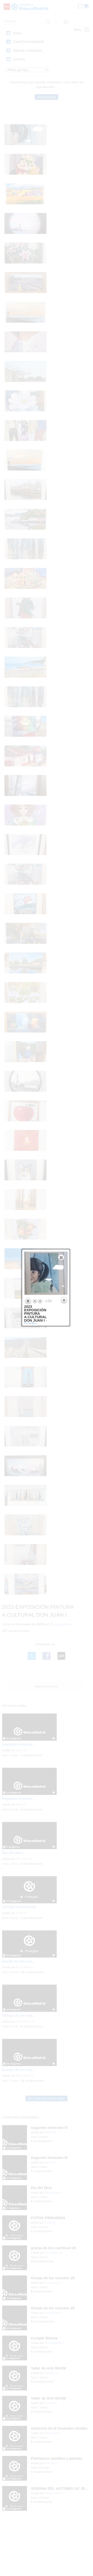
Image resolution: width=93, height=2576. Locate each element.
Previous (34, 101)
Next (39, 101)
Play (27, 101)
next (56, 73)
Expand (61, 58)
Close (63, 101)
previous (34, 73)
